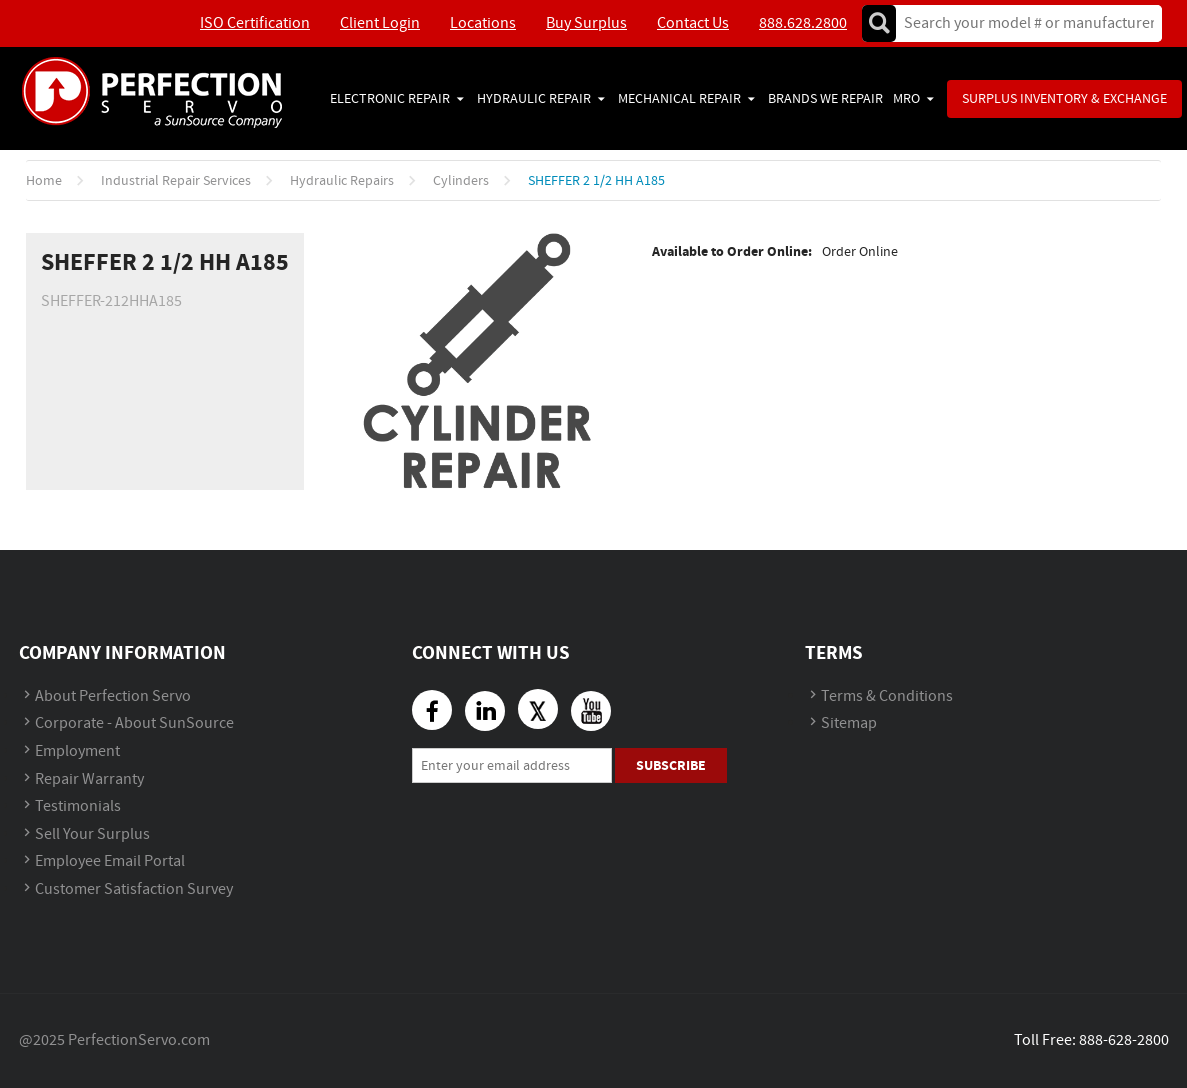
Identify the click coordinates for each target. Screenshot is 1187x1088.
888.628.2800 (803, 23)
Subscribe (671, 765)
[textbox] (1022, 23)
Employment (77, 751)
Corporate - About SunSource (134, 723)
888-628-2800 (1124, 1040)
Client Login (380, 23)
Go (879, 23)
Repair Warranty (89, 779)
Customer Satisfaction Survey (134, 889)
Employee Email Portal (110, 861)
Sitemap (849, 723)
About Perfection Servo (113, 696)
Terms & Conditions (887, 696)
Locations (483, 23)
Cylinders (461, 181)
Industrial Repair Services (176, 181)
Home (44, 181)
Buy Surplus (586, 23)
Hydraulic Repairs (342, 181)
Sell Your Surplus (92, 834)
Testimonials (78, 806)
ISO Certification (255, 23)
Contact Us (693, 23)
